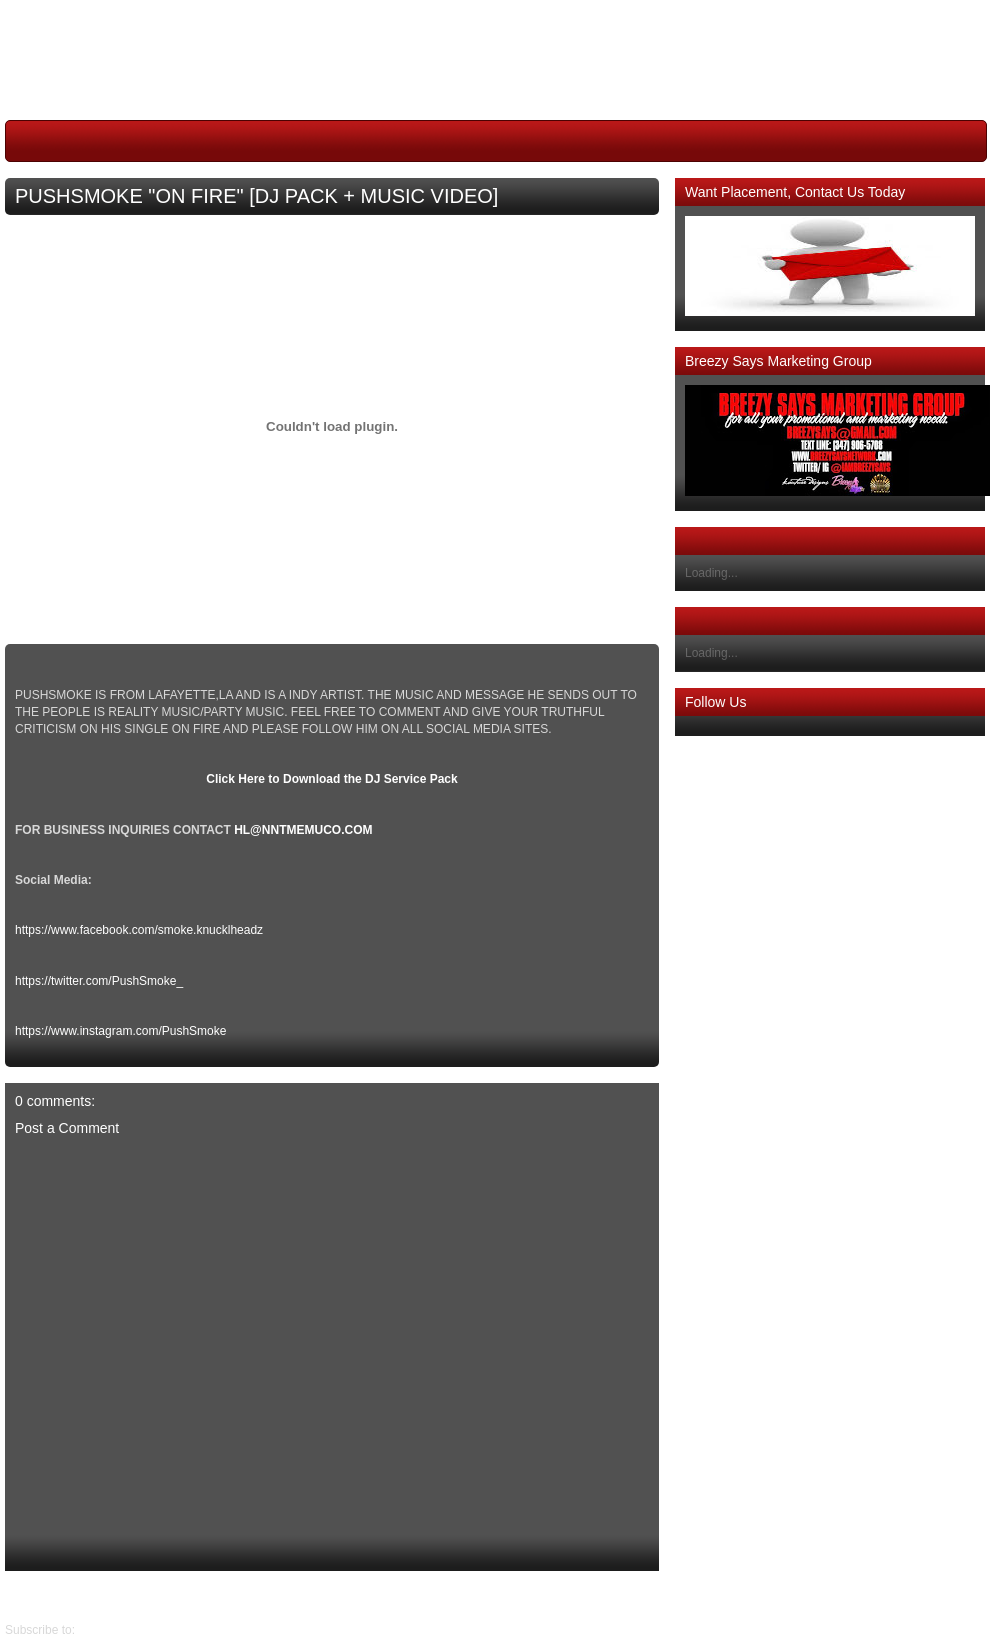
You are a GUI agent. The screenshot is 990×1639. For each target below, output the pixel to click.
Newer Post (644, 1596)
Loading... (711, 573)
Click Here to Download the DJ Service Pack (331, 779)
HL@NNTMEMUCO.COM (303, 830)
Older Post (33, 1596)
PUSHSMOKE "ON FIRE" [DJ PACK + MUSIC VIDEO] (256, 196)
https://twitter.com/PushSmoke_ (99, 981)
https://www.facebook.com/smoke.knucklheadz (139, 930)
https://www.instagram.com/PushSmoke (120, 1031)
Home (337, 1596)
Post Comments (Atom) (140, 1630)
